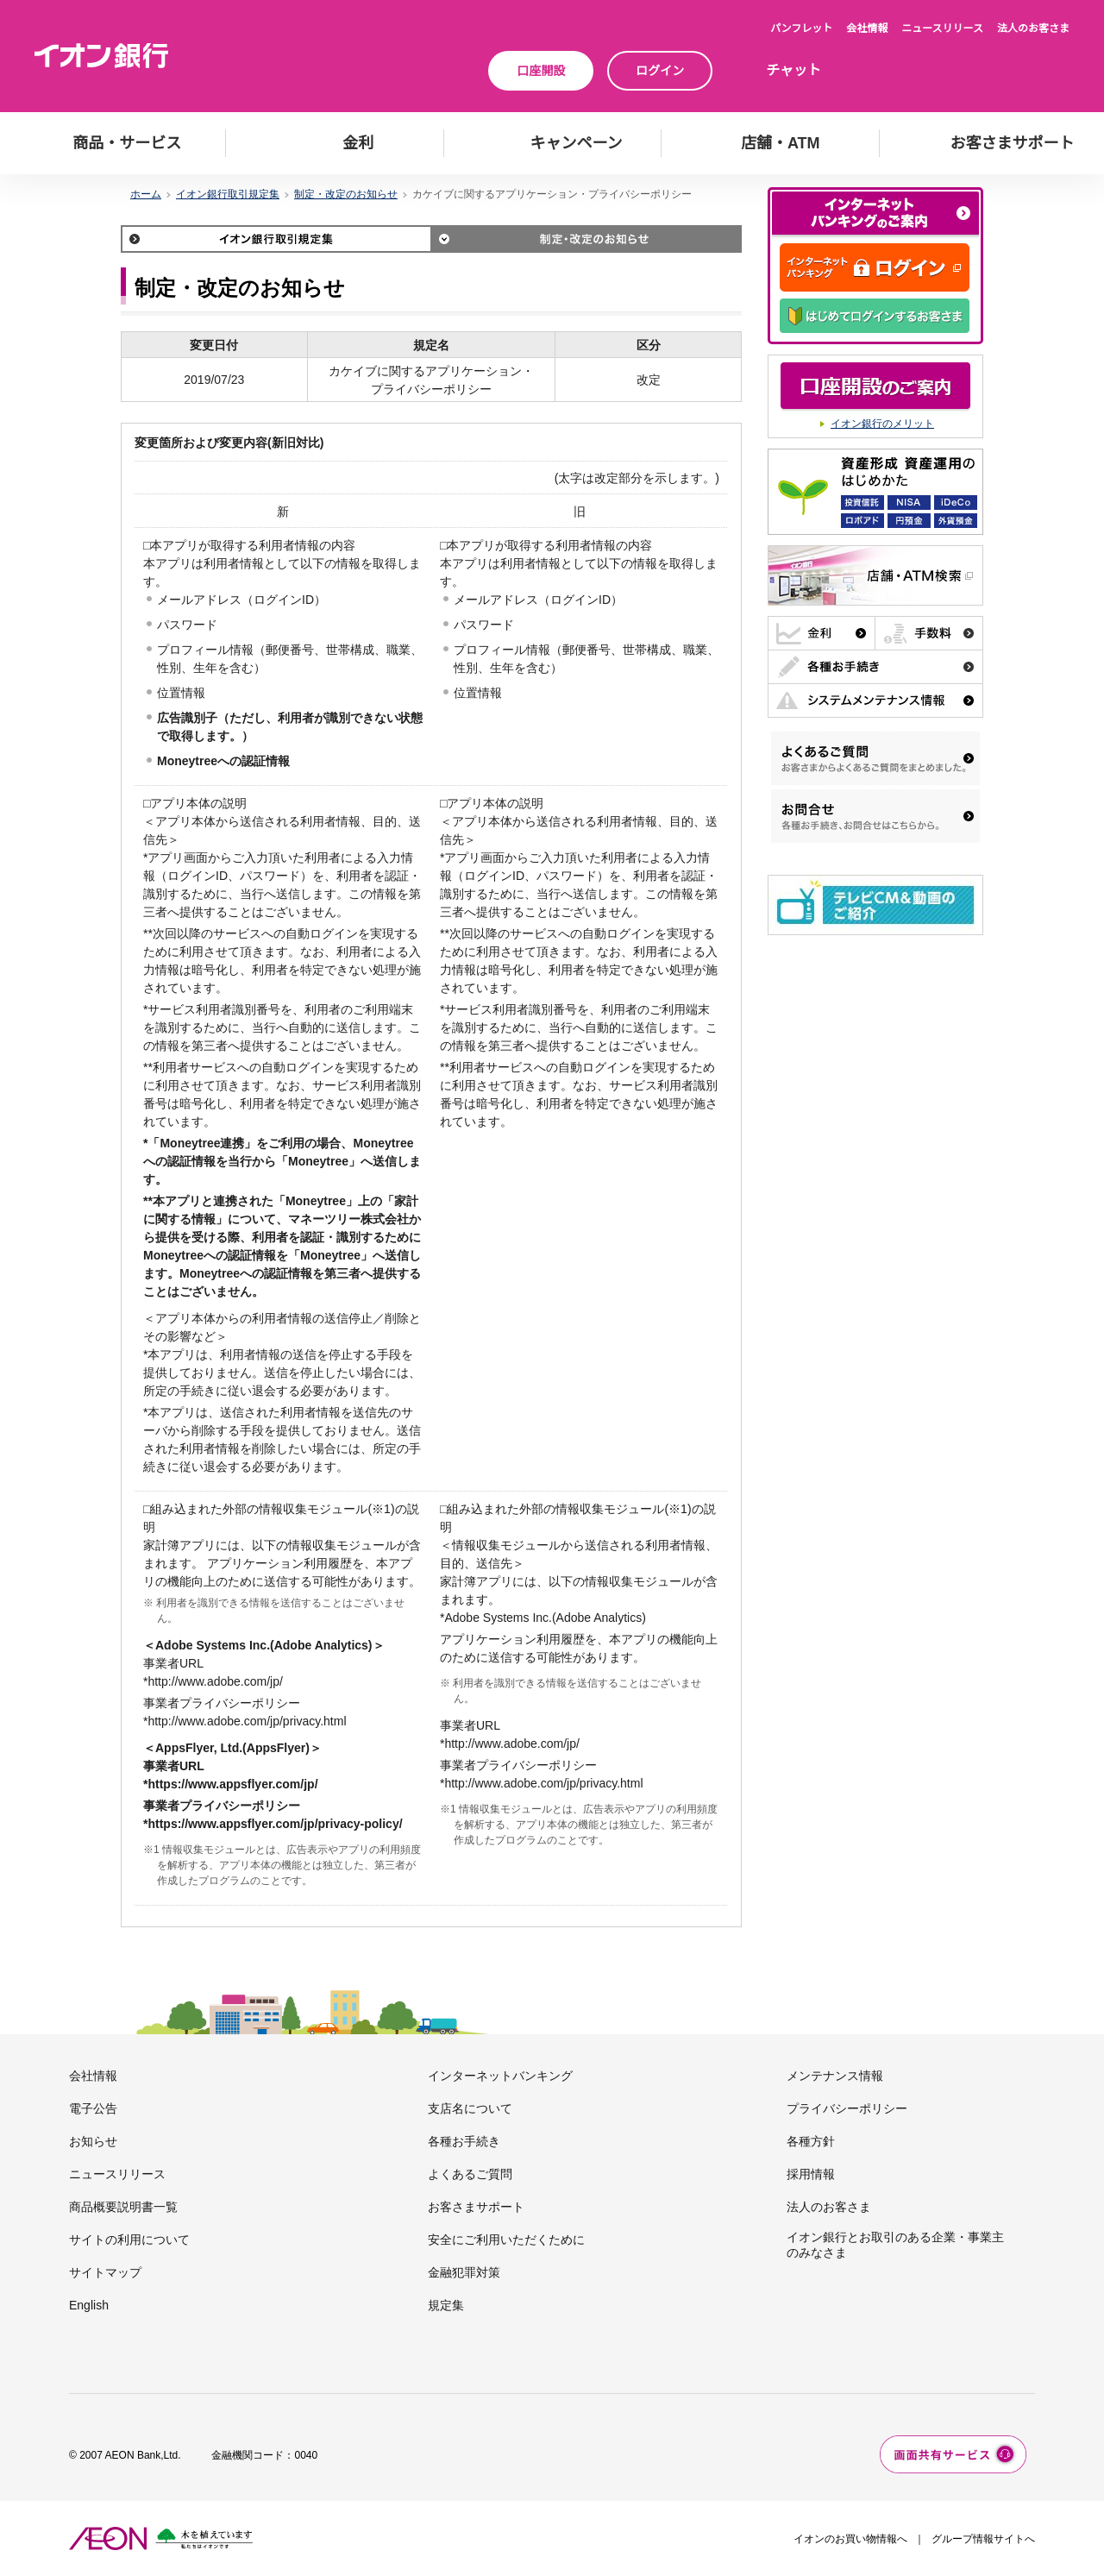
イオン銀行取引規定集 (227, 194)
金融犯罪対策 (464, 2272)
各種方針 (811, 2141)
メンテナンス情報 (835, 2076)
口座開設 (541, 71)
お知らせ (93, 2141)
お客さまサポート (476, 2207)
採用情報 (811, 2174)
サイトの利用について (129, 2239)
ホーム (145, 194)
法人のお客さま (1033, 28)
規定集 (446, 2305)
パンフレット (801, 28)
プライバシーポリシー (847, 2108)
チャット (793, 70)
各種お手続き (464, 2141)
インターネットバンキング (500, 2076)
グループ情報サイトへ (983, 2539)
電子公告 (93, 2108)
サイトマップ (105, 2272)
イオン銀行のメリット (882, 424)
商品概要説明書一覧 (123, 2207)
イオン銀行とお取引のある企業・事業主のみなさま (895, 2244)
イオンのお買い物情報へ (850, 2539)
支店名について (470, 2108)
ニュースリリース (942, 28)
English (89, 2305)
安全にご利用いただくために (506, 2239)
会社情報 (867, 28)
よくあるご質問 (470, 2174)
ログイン (660, 71)
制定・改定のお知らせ (346, 194)
